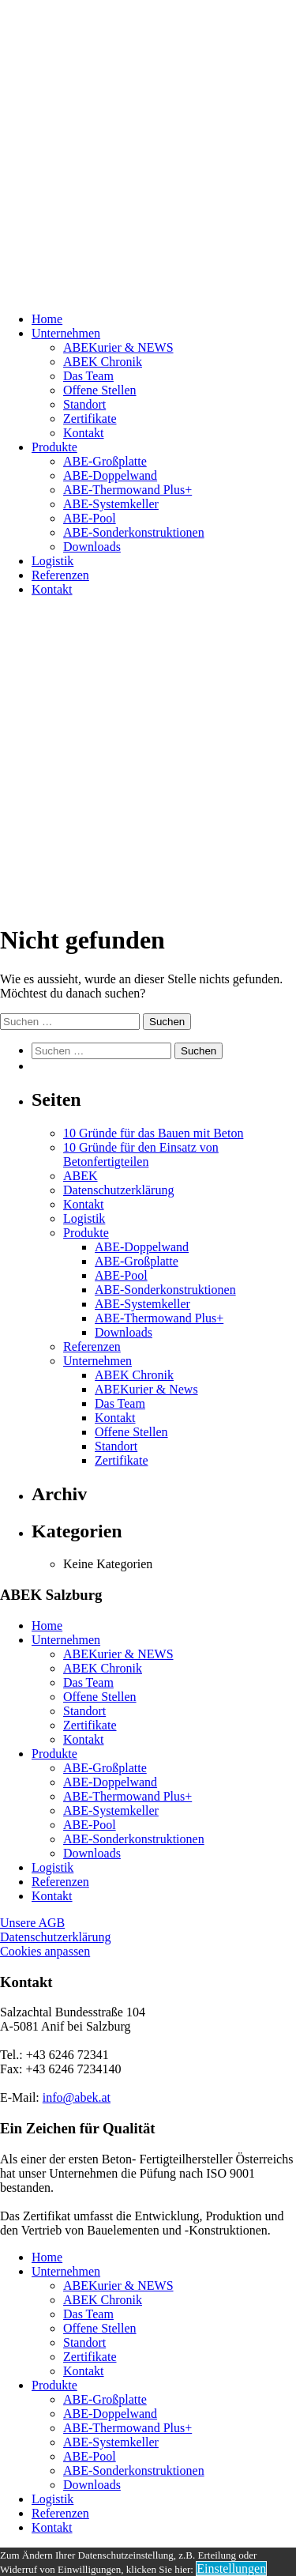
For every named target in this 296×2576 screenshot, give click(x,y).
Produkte (54, 447)
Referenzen (60, 575)
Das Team (88, 376)
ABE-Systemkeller (111, 504)
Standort (84, 404)
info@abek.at (77, 2097)
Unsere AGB (32, 1922)
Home (47, 319)
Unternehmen (66, 333)
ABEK (80, 1175)
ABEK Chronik (102, 361)
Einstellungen (231, 2568)
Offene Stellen (100, 390)
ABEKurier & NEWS (118, 347)
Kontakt (83, 432)
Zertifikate (90, 418)
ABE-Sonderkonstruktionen (133, 532)
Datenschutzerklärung (118, 1190)
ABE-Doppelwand (110, 475)
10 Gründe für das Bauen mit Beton (153, 1133)
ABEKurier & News (146, 1389)
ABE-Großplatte (105, 461)
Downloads (92, 546)
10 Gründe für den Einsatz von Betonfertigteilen (141, 1154)
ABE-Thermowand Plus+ (127, 489)
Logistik (52, 561)
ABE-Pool (89, 518)
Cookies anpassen (45, 1951)
